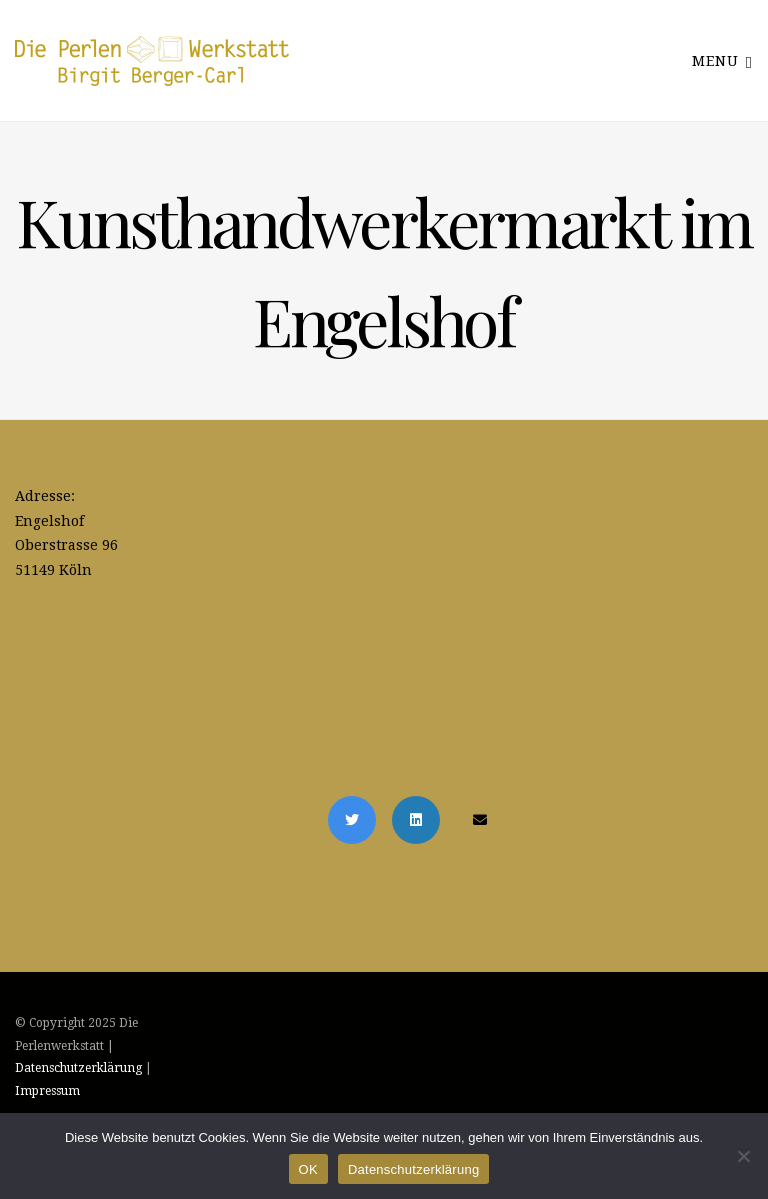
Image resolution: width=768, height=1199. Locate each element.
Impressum (47, 1091)
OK (308, 1169)
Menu (722, 60)
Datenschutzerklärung (78, 1068)
